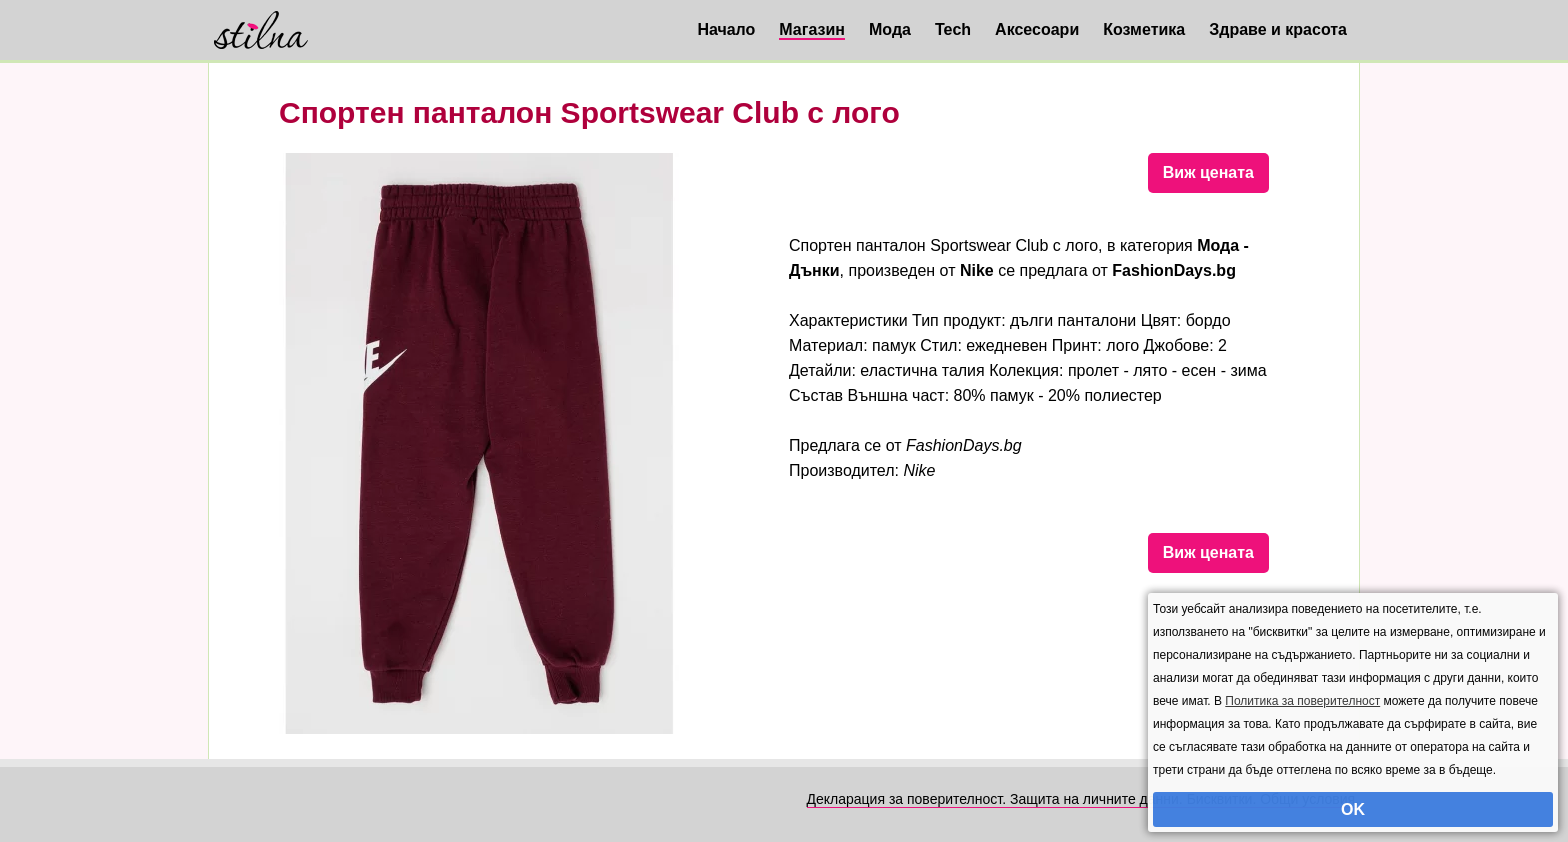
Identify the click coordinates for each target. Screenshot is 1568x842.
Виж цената (1208, 172)
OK (1353, 809)
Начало (726, 29)
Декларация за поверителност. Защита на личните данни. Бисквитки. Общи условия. (1083, 799)
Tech (953, 29)
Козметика (1144, 29)
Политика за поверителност (1302, 701)
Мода (890, 29)
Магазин (812, 29)
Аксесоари (1037, 29)
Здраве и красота (1278, 29)
